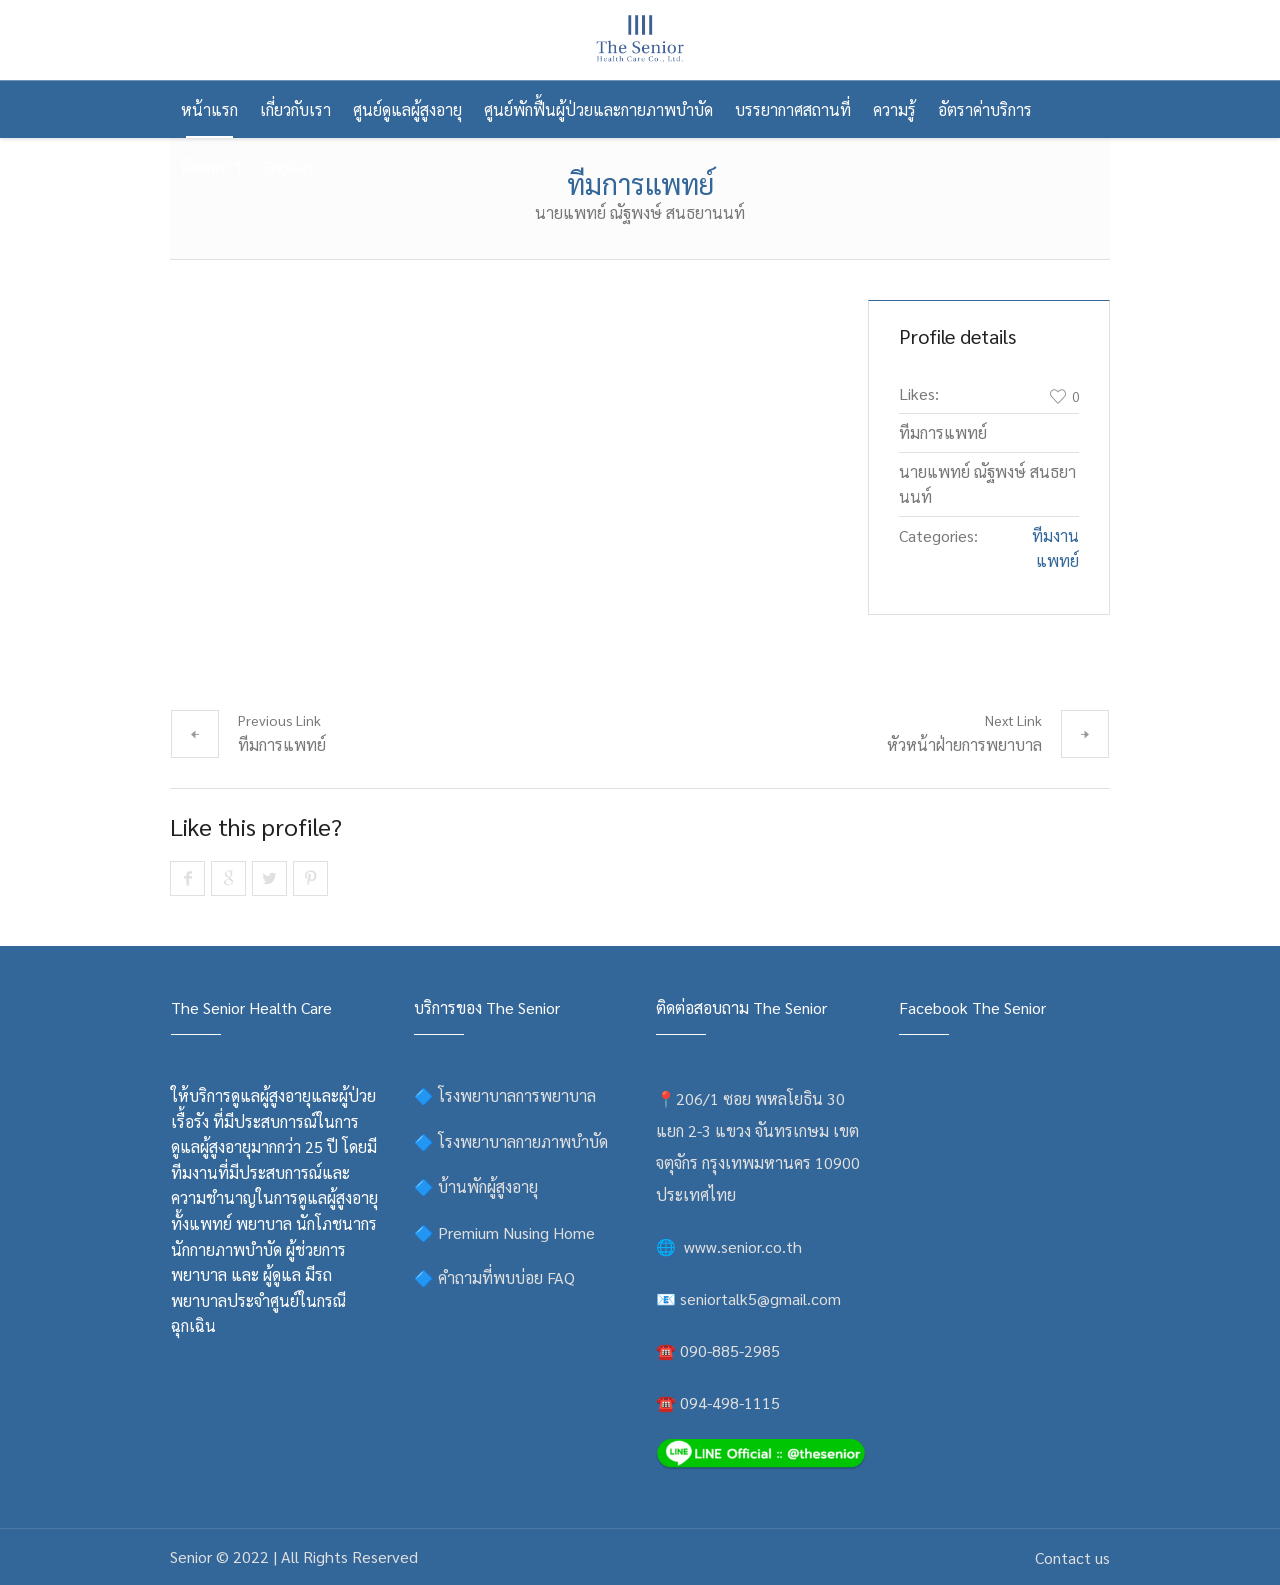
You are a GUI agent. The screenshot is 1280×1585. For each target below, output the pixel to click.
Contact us (1072, 1557)
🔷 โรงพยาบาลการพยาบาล (505, 1095)
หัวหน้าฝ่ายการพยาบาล (964, 744)
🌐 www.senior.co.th (729, 1246)
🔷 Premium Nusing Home (504, 1232)
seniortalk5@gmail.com (760, 1298)
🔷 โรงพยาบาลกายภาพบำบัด (511, 1141)
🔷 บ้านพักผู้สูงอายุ (476, 1186)
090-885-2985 (730, 1350)
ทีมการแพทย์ (282, 744)
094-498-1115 (730, 1402)
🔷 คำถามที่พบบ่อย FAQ (494, 1277)
